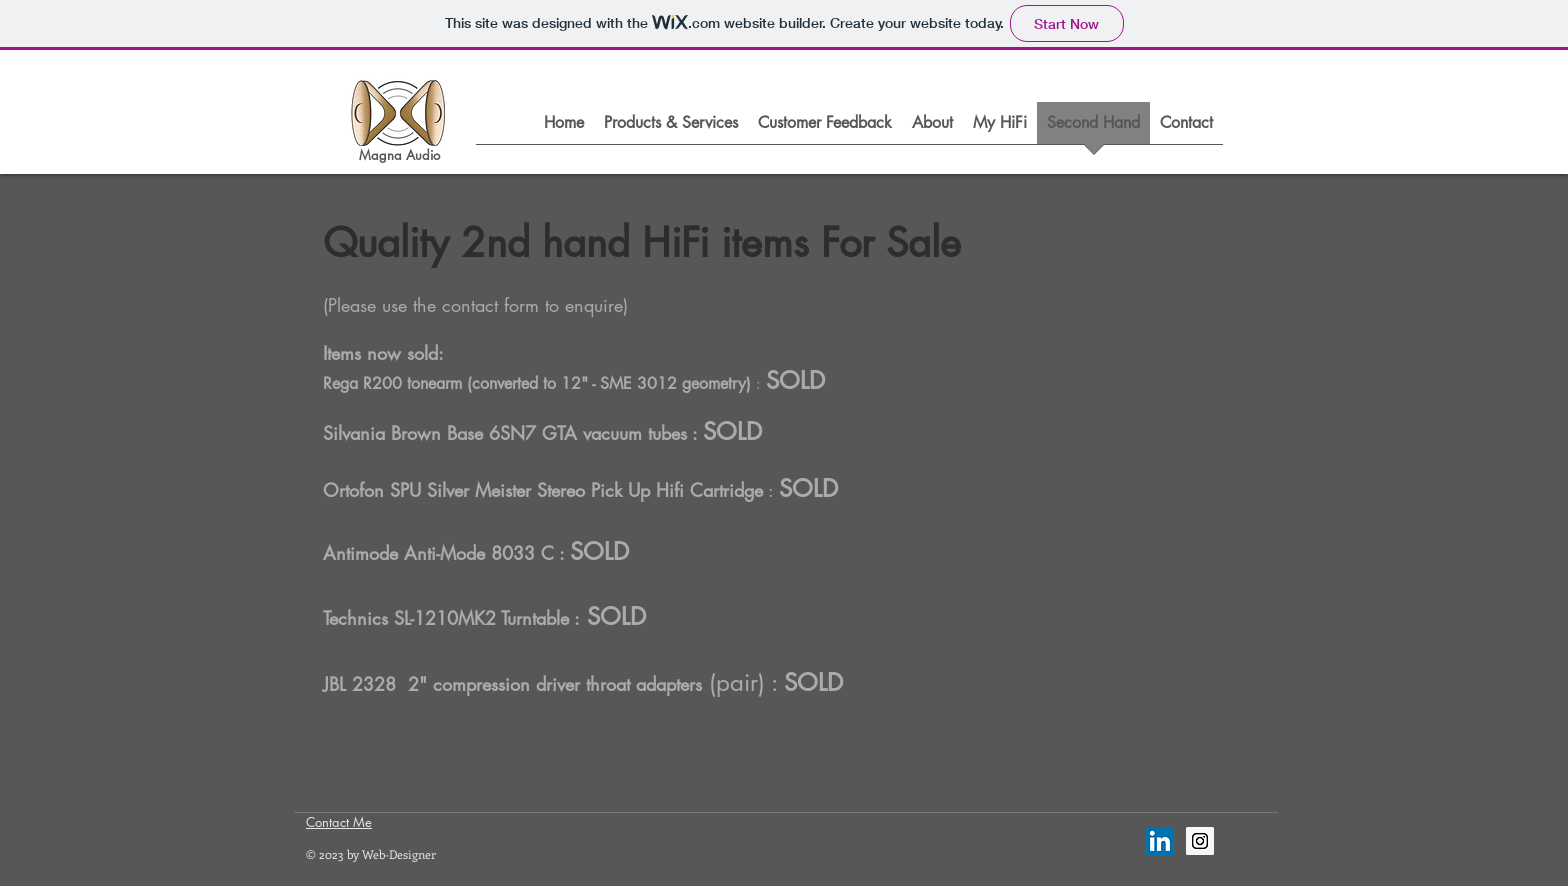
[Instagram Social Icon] (1200, 841)
